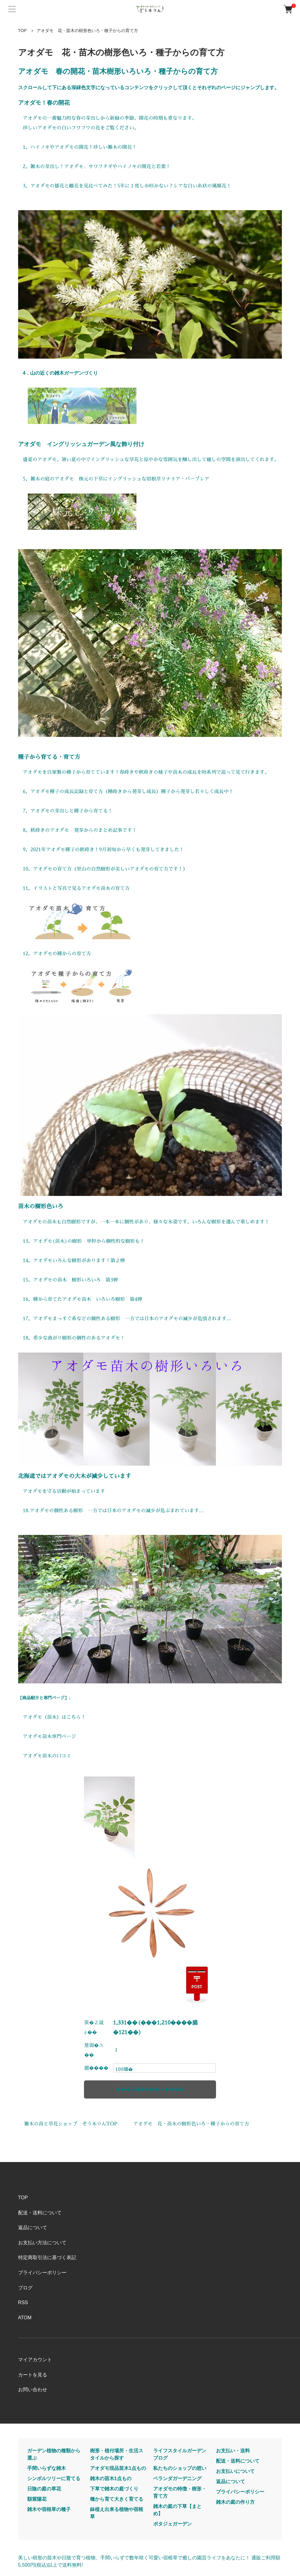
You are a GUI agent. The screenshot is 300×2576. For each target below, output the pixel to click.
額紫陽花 (37, 2499)
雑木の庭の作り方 (235, 2502)
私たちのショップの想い (179, 2468)
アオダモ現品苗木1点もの (118, 2468)
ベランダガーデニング (177, 2478)
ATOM (25, 2317)
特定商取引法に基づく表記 (47, 2257)
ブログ (25, 2287)
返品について (32, 2227)
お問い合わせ (32, 2389)
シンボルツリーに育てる (53, 2478)
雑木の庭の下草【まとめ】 (177, 2510)
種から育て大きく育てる (116, 2499)
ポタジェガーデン (172, 2523)
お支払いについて (235, 2471)
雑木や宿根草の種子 (49, 2509)
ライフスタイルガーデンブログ (179, 2454)
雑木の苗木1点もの (110, 2478)
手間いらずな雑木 (46, 2468)
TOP (22, 30)
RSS (23, 2302)
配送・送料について (40, 2212)
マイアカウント (35, 2359)
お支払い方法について (42, 2242)
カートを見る (32, 2374)
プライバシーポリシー (42, 2272)
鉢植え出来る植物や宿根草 (116, 2513)
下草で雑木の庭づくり (114, 2488)
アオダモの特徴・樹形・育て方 (179, 2492)
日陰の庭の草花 (44, 2488)
